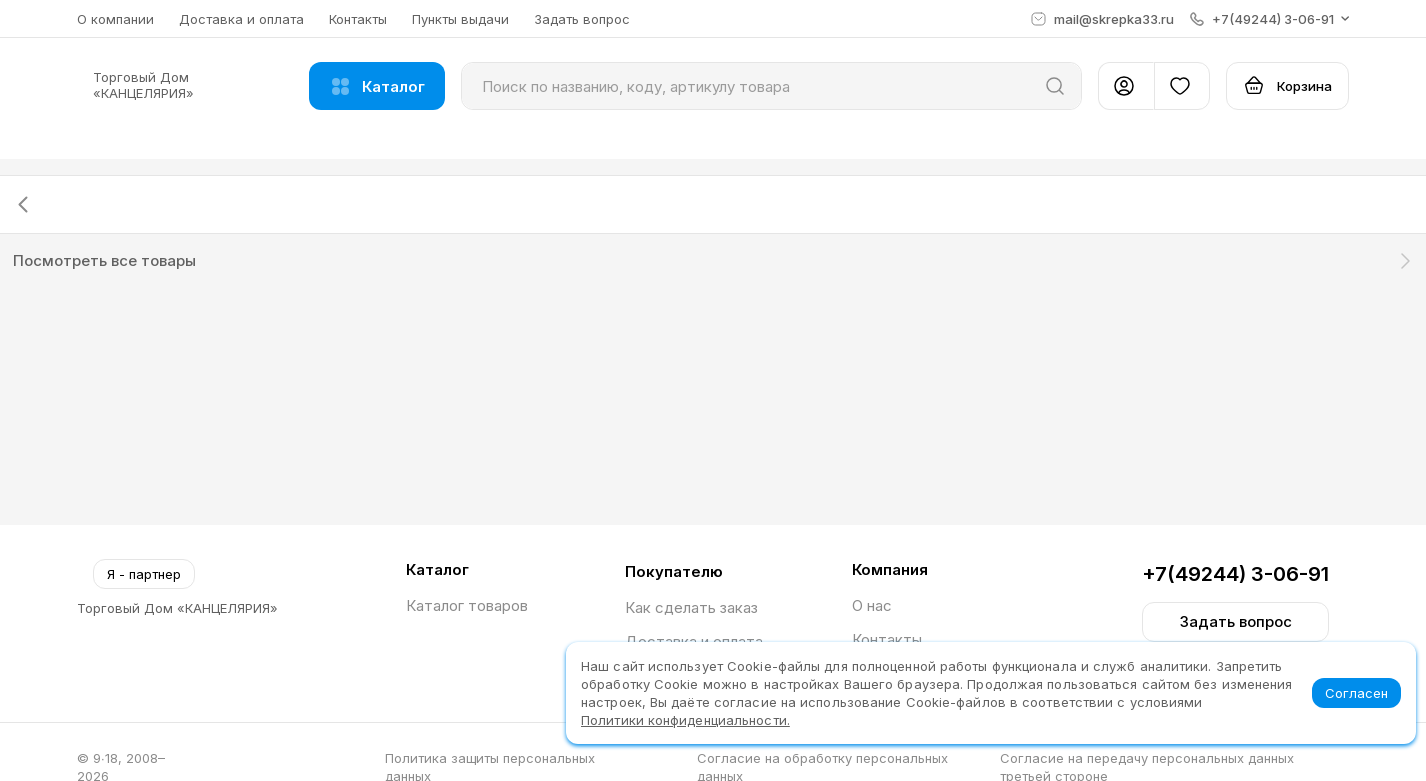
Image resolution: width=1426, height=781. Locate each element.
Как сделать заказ (691, 607)
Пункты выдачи (460, 19)
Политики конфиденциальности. (685, 720)
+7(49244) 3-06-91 (1235, 574)
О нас (872, 605)
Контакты (358, 19)
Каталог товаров (467, 605)
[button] (1269, 19)
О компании (115, 19)
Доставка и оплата (241, 19)
